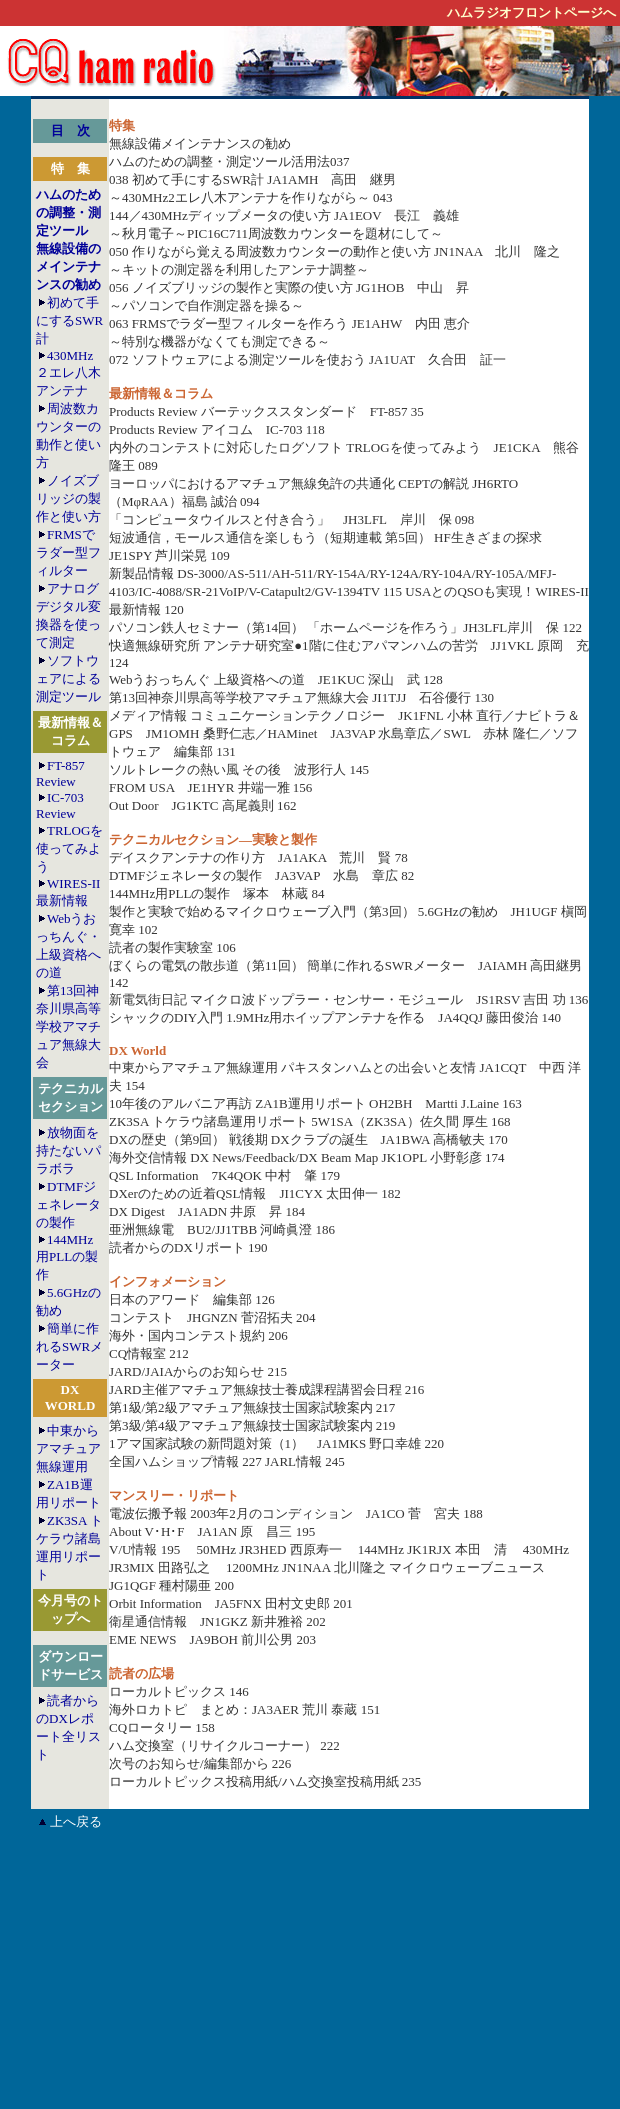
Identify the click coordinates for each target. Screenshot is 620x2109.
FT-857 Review (60, 773)
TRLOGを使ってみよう (69, 848)
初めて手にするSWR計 (69, 320)
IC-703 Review (60, 805)
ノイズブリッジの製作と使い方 (68, 498)
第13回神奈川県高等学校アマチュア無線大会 (68, 1026)
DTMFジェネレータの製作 (68, 1204)
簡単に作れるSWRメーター (69, 1346)
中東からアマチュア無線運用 (68, 1448)
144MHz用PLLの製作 (67, 1257)
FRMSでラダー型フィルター (68, 552)
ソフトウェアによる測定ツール (68, 678)
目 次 (70, 130)
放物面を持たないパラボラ (68, 1150)
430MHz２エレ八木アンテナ (68, 373)
